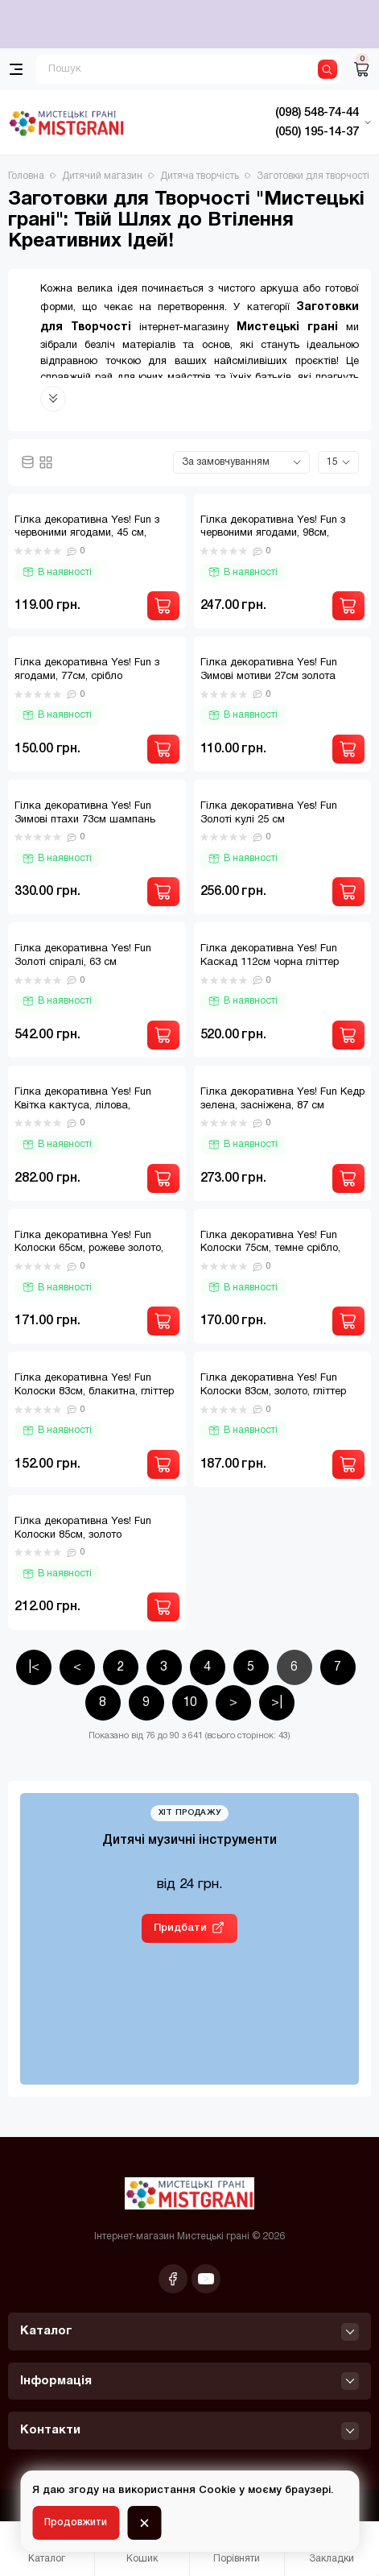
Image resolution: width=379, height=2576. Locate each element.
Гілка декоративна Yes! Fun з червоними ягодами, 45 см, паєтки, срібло (86, 534)
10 (190, 1702)
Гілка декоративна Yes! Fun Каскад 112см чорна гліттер (269, 955)
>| (276, 1702)
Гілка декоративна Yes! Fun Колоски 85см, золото (82, 1528)
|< (33, 1667)
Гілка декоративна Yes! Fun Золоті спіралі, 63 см (82, 955)
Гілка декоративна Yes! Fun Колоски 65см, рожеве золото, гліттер (88, 1249)
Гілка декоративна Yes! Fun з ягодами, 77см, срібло (86, 669)
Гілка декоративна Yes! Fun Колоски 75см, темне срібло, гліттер (270, 1249)
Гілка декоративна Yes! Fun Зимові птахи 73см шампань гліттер (84, 820)
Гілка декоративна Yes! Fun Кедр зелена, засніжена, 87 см (282, 1099)
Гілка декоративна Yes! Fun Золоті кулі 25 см (268, 813)
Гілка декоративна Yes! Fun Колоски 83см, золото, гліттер (273, 1385)
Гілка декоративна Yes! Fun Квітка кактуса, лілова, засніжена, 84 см (82, 1105)
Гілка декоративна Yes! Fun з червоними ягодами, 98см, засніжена (272, 534)
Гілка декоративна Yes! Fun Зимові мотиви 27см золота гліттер (268, 676)
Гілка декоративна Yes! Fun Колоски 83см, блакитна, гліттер (94, 1385)
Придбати (180, 1928)
